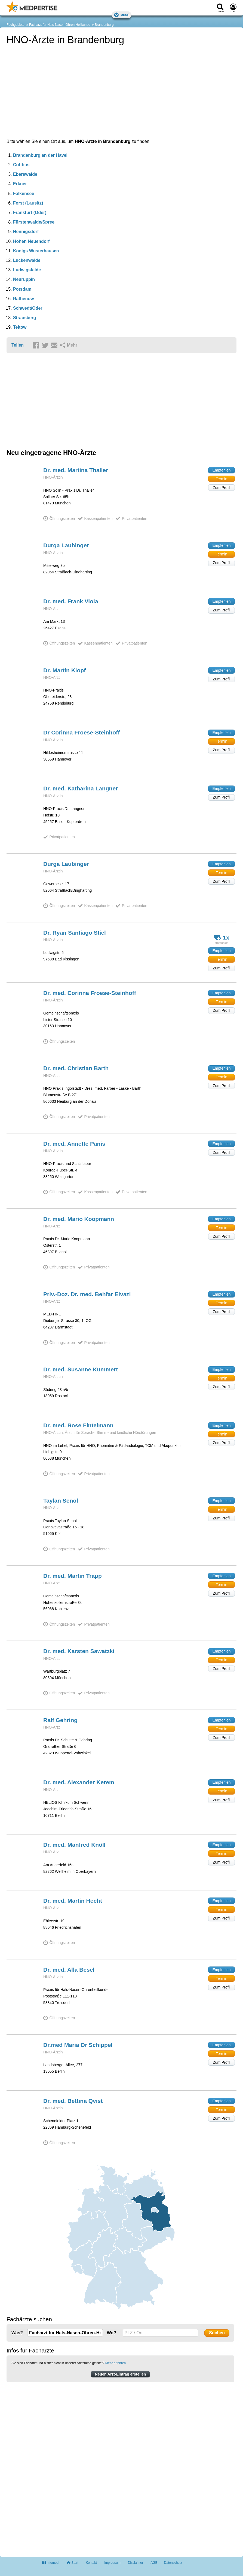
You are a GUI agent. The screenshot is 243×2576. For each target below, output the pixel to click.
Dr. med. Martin (72, 1576)
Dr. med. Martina (75, 470)
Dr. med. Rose (78, 1425)
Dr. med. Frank (70, 601)
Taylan (60, 1500)
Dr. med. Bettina (73, 2101)
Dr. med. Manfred (74, 1845)
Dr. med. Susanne (80, 1369)
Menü (122, 14)
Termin (221, 479)
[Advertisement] (47, 2508)
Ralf (60, 1720)
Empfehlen (222, 470)
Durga (66, 545)
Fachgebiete (15, 25)
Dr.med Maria (77, 2045)
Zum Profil (221, 487)
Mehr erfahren (115, 2363)
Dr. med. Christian (76, 1068)
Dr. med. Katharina (80, 788)
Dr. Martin (64, 670)
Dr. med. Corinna (89, 993)
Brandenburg (104, 25)
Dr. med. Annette (74, 1144)
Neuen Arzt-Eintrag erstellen (120, 2374)
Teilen (17, 345)
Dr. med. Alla (68, 1969)
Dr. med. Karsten (78, 1651)
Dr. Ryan (74, 932)
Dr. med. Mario (78, 1219)
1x (221, 937)
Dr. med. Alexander (78, 1782)
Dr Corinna (81, 732)
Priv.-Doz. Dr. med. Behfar (87, 1294)
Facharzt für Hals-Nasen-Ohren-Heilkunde (59, 25)
